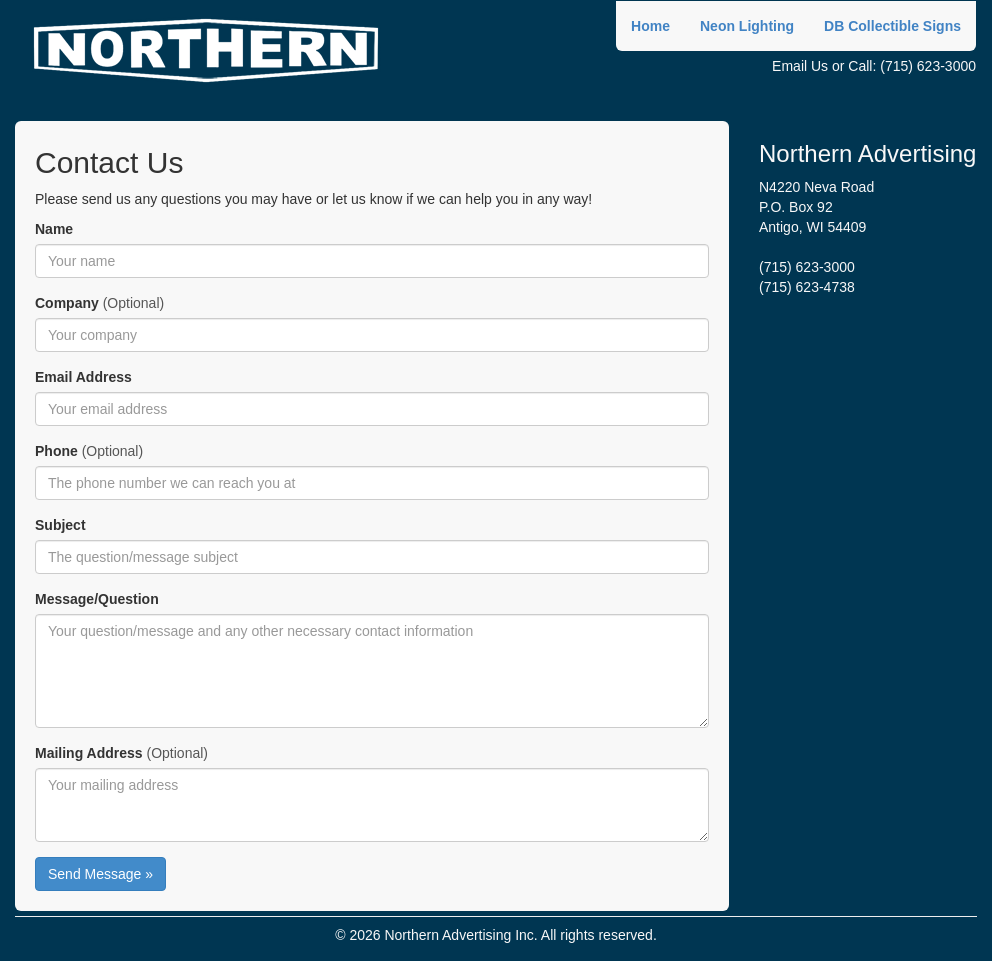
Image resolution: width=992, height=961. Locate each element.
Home (650, 26)
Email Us (800, 66)
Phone (56, 451)
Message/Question (97, 599)
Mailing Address (89, 753)
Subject (60, 525)
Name (54, 229)
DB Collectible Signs (892, 26)
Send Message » (100, 874)
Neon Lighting (747, 26)
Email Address (83, 377)
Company (67, 303)
